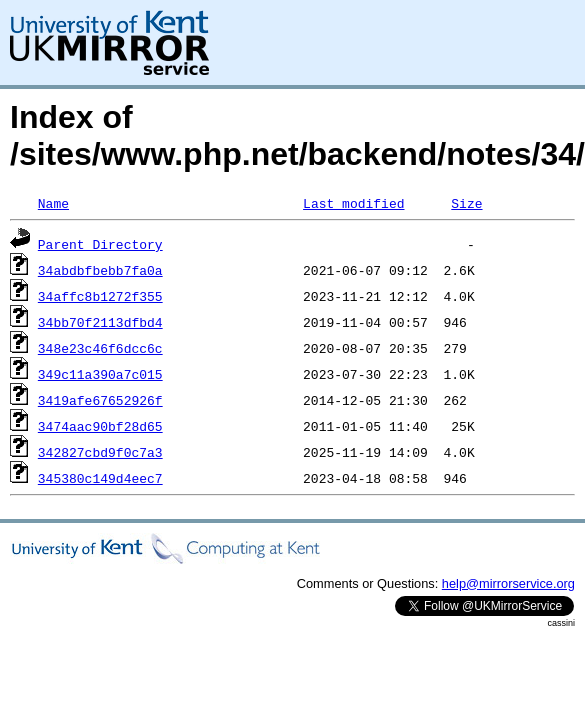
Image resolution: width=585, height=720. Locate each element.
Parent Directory (100, 244)
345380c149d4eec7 (100, 478)
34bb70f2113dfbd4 (100, 322)
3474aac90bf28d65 (100, 426)
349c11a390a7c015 (100, 374)
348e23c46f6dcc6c (100, 348)
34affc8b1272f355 (100, 296)
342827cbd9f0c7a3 (100, 452)
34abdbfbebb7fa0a (100, 270)
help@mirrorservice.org (508, 583)
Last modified (353, 203)
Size (466, 203)
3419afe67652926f (100, 400)
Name (53, 203)
